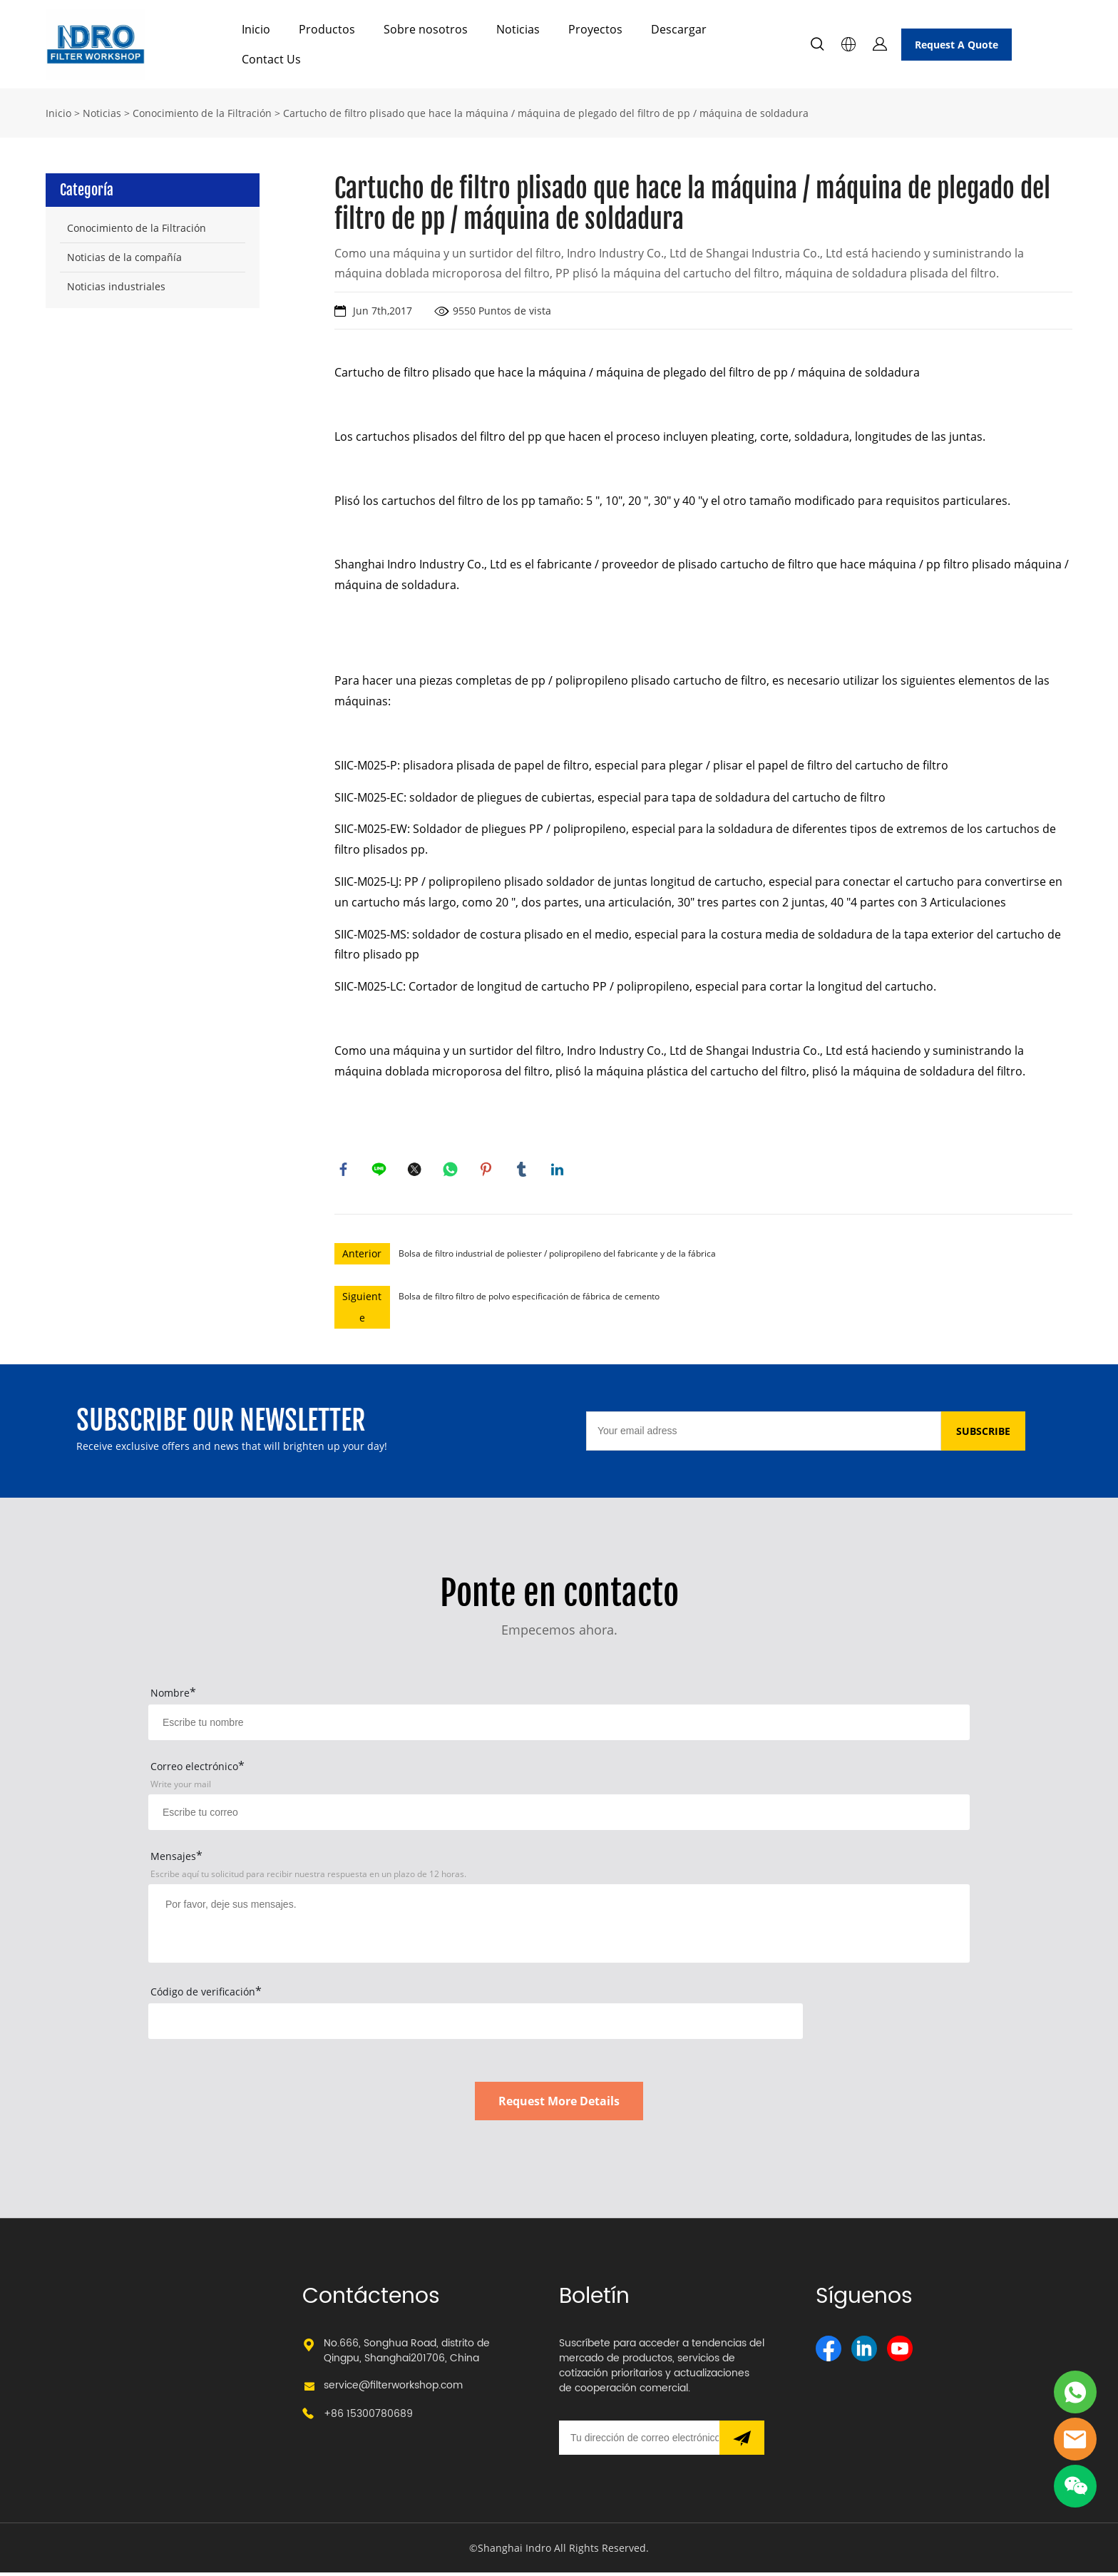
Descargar (679, 29)
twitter (416, 1171)
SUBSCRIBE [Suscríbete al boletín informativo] (983, 1434)
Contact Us (271, 59)
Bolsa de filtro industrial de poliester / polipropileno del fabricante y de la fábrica (557, 1257)
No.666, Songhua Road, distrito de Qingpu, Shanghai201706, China (407, 2354)
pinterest (487, 1171)
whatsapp (452, 1171)
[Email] (763, 1434)
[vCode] (475, 2025)
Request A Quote (956, 44)
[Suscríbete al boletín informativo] (741, 2441)
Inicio (256, 29)
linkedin (559, 1171)
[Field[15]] (559, 1726)
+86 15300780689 (368, 2417)
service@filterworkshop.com (393, 2388)
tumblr (523, 1171)
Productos (327, 29)
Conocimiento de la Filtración (202, 113)
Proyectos (595, 29)
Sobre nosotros (426, 29)
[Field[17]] (559, 1816)
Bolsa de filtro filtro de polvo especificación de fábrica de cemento (529, 1300)
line (380, 1171)
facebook (345, 1171)
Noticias (518, 29)
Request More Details (559, 2104)
